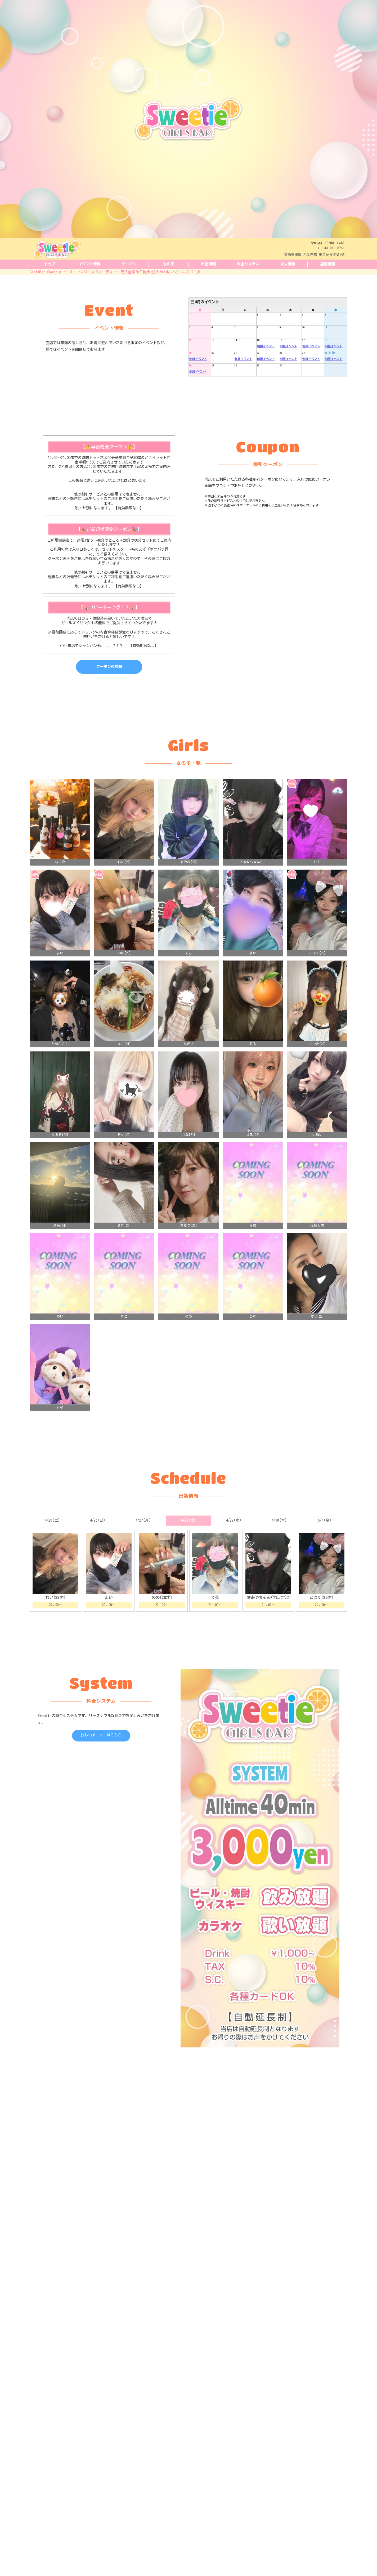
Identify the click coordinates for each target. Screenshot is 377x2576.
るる (252, 1060)
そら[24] (59, 1242)
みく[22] (124, 1151)
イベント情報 (89, 264)
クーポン (129, 264)
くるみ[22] (60, 1151)
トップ (49, 264)
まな (59, 1423)
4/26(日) (97, 1537)
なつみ (60, 878)
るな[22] (124, 1242)
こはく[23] (317, 969)
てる (188, 969)
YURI (317, 878)
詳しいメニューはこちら (101, 1751)
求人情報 (287, 264)
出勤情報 (208, 264)
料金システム (248, 264)
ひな (252, 1333)
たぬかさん (60, 1060)
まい (59, 969)
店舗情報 (327, 264)
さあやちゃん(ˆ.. (252, 878)
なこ (124, 1333)
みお (252, 1242)
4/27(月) (143, 1537)
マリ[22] (317, 1333)
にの (188, 1333)
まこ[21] (124, 1060)
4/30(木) (279, 1537)
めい (59, 1333)
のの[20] (124, 969)
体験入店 (317, 1242)
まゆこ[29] (188, 1242)
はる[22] (252, 1151)
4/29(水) (233, 1537)
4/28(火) (188, 1537)
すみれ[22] (188, 878)
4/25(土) (52, 1537)
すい (252, 969)
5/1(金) (324, 1537)
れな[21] (188, 1151)
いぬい (317, 1151)
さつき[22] (317, 1060)
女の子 (168, 264)
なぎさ (188, 1060)
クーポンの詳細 (109, 683)
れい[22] (124, 878)
